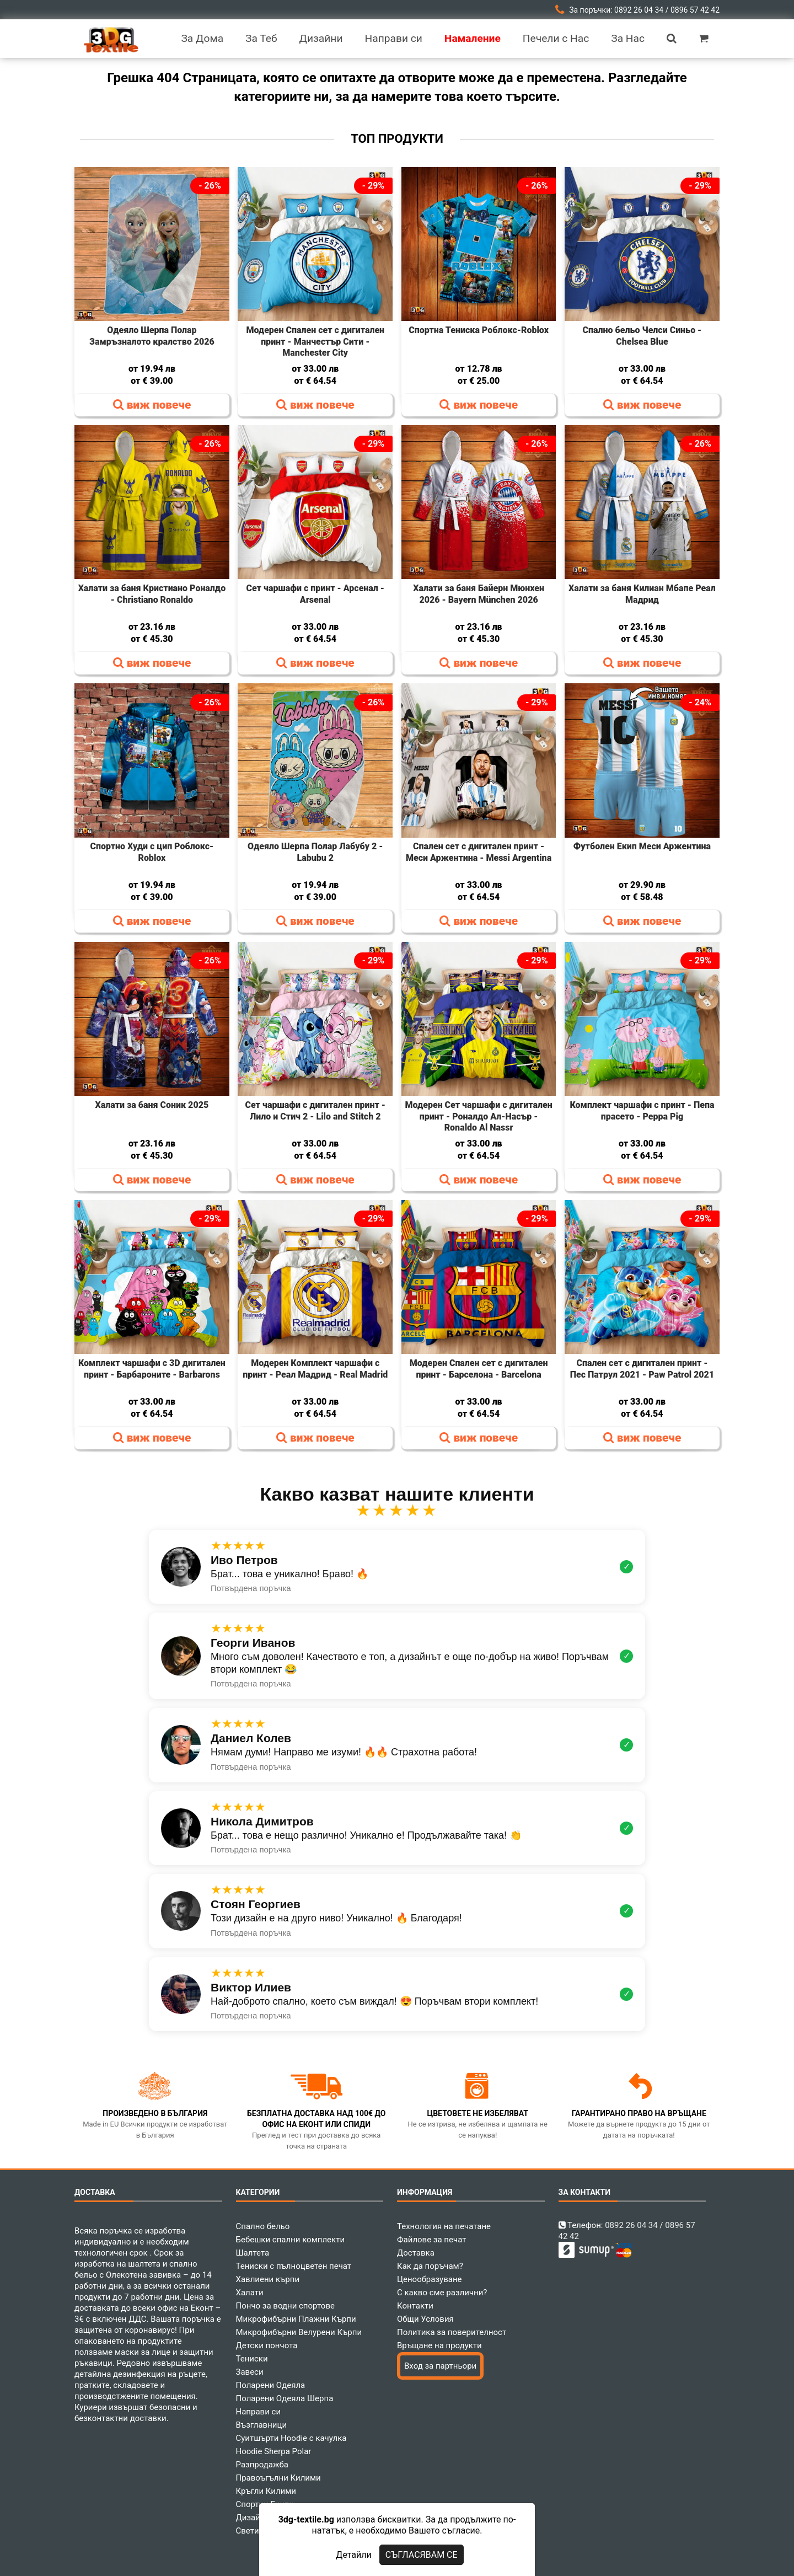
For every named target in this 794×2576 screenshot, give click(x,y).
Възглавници (261, 2425)
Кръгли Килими (266, 2491)
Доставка (415, 2253)
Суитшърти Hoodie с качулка (291, 2438)
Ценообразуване (429, 2279)
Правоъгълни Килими (278, 2478)
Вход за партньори (440, 2366)
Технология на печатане (444, 2226)
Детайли (353, 2555)
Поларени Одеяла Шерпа (285, 2398)
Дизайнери (257, 2518)
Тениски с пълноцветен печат (294, 2266)
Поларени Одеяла (270, 2385)
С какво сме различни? (442, 2292)
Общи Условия (425, 2319)
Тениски (252, 2359)
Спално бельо (263, 2226)
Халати (250, 2292)
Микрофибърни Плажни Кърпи (296, 2319)
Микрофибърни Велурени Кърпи (299, 2332)
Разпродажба (262, 2465)
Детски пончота (267, 2345)
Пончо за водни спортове (285, 2306)
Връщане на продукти (439, 2345)
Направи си (258, 2412)
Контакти (415, 2306)
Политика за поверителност (451, 2332)
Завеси (250, 2372)
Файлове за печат (431, 2240)
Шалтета (253, 2253)
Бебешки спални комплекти (290, 2240)
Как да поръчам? (430, 2266)
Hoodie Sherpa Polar (274, 2451)
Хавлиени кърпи (268, 2279)
